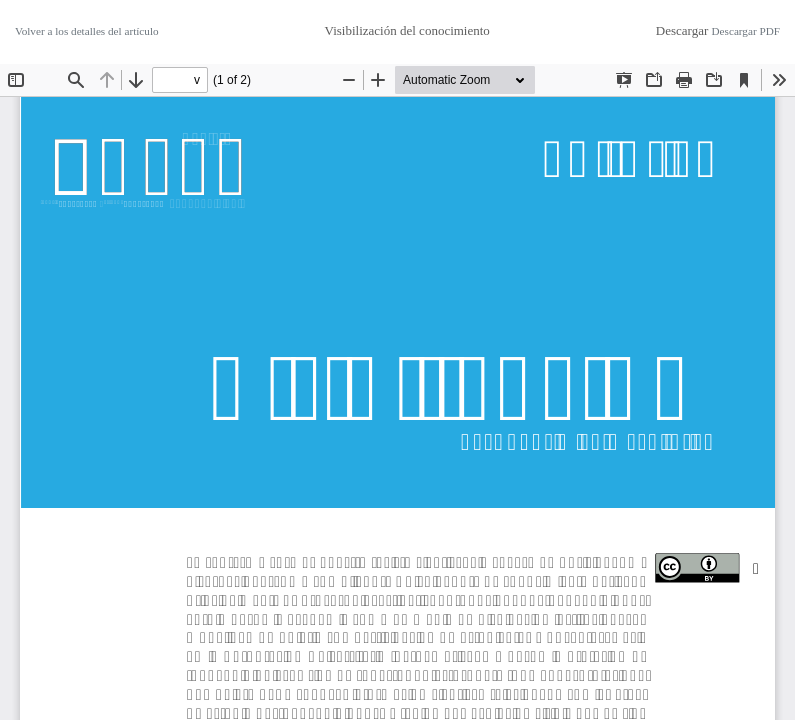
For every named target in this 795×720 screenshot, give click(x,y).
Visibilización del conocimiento (407, 30)
